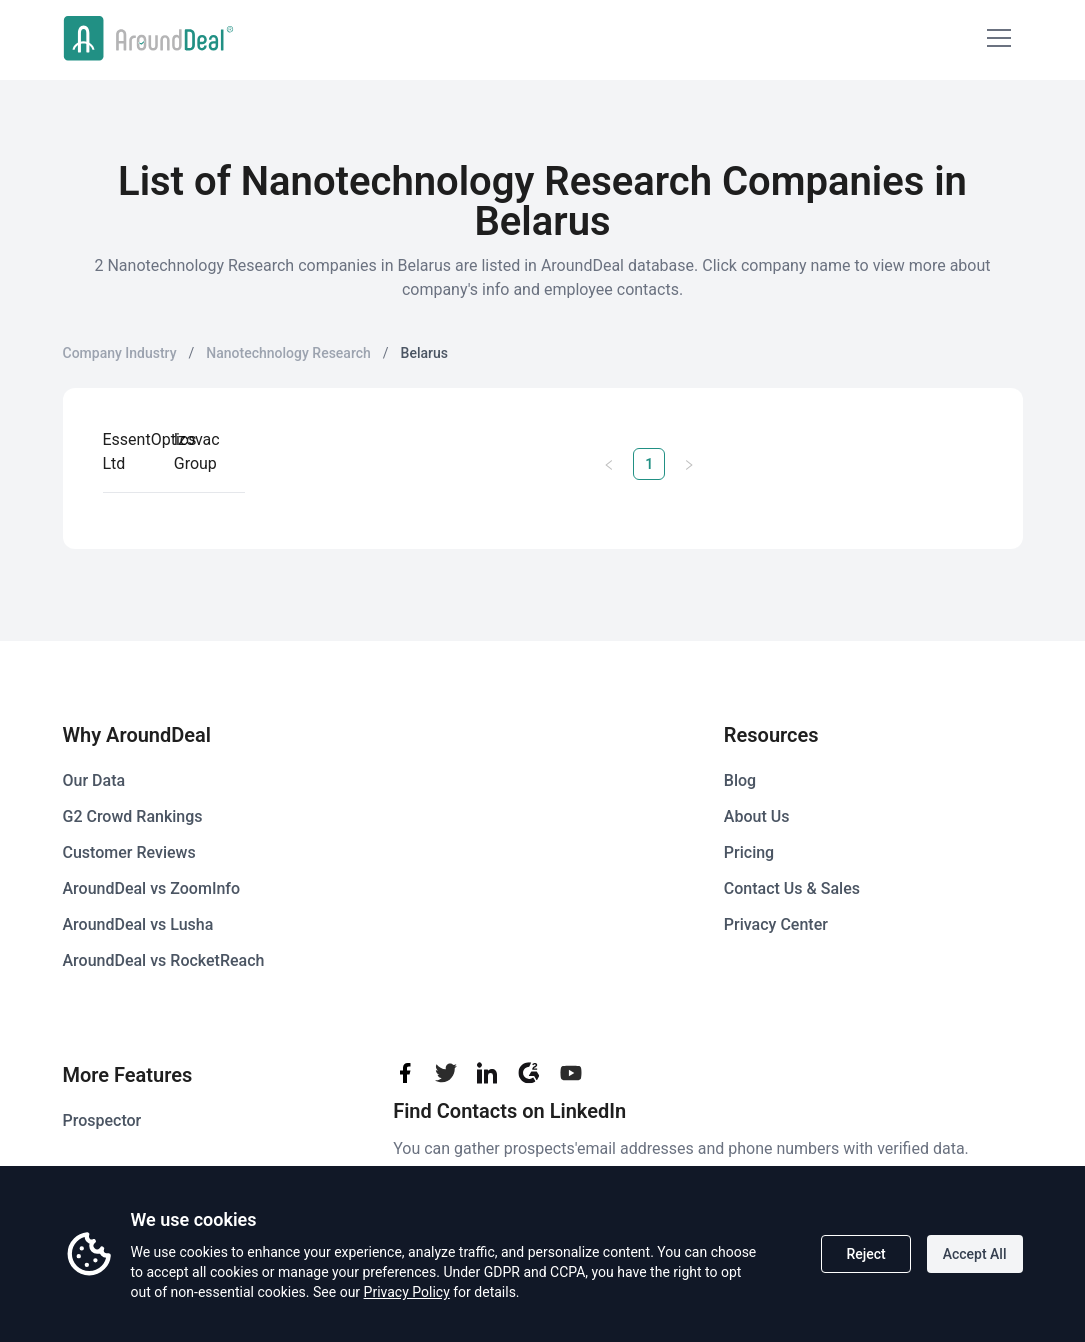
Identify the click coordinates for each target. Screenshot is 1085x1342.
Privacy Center (776, 924)
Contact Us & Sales (792, 888)
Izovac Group (197, 451)
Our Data (94, 780)
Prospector (102, 1120)
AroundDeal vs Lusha (138, 924)
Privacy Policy (407, 1292)
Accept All (975, 1254)
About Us (757, 816)
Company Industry (120, 353)
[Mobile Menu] (999, 38)
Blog (740, 780)
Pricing (749, 852)
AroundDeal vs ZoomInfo (152, 888)
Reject (865, 1254)
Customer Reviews (129, 852)
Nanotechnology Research (288, 353)
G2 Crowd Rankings (133, 816)
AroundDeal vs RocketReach (164, 960)
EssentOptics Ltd (150, 451)
